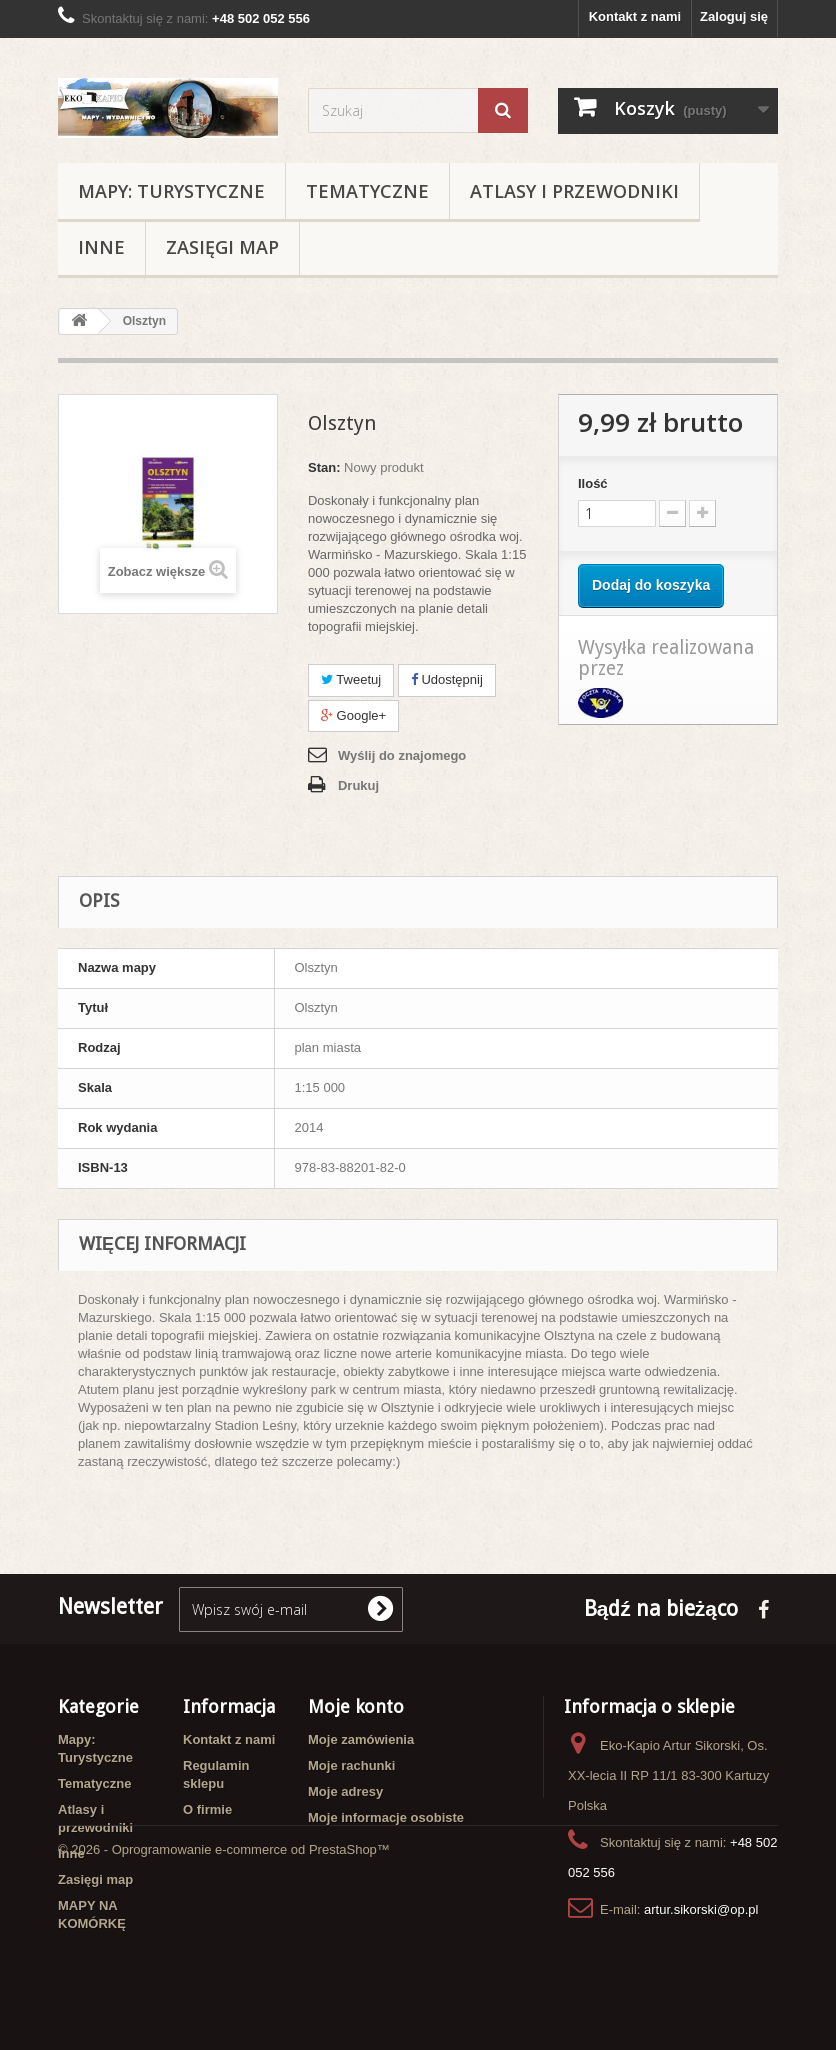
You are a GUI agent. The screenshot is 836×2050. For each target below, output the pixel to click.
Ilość (593, 483)
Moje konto (356, 1706)
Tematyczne (367, 191)
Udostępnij (447, 679)
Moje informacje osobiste (386, 1817)
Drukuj (358, 785)
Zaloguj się (734, 16)
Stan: (324, 467)
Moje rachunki (351, 1765)
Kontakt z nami (635, 16)
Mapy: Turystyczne (171, 191)
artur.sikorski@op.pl (701, 1909)
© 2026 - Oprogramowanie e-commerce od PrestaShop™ (224, 1995)
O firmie (207, 1809)
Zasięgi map (222, 247)
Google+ (353, 715)
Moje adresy (345, 1791)
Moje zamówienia (361, 1739)
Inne (101, 247)
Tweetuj (351, 679)
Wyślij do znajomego (402, 755)
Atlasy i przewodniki (574, 191)
